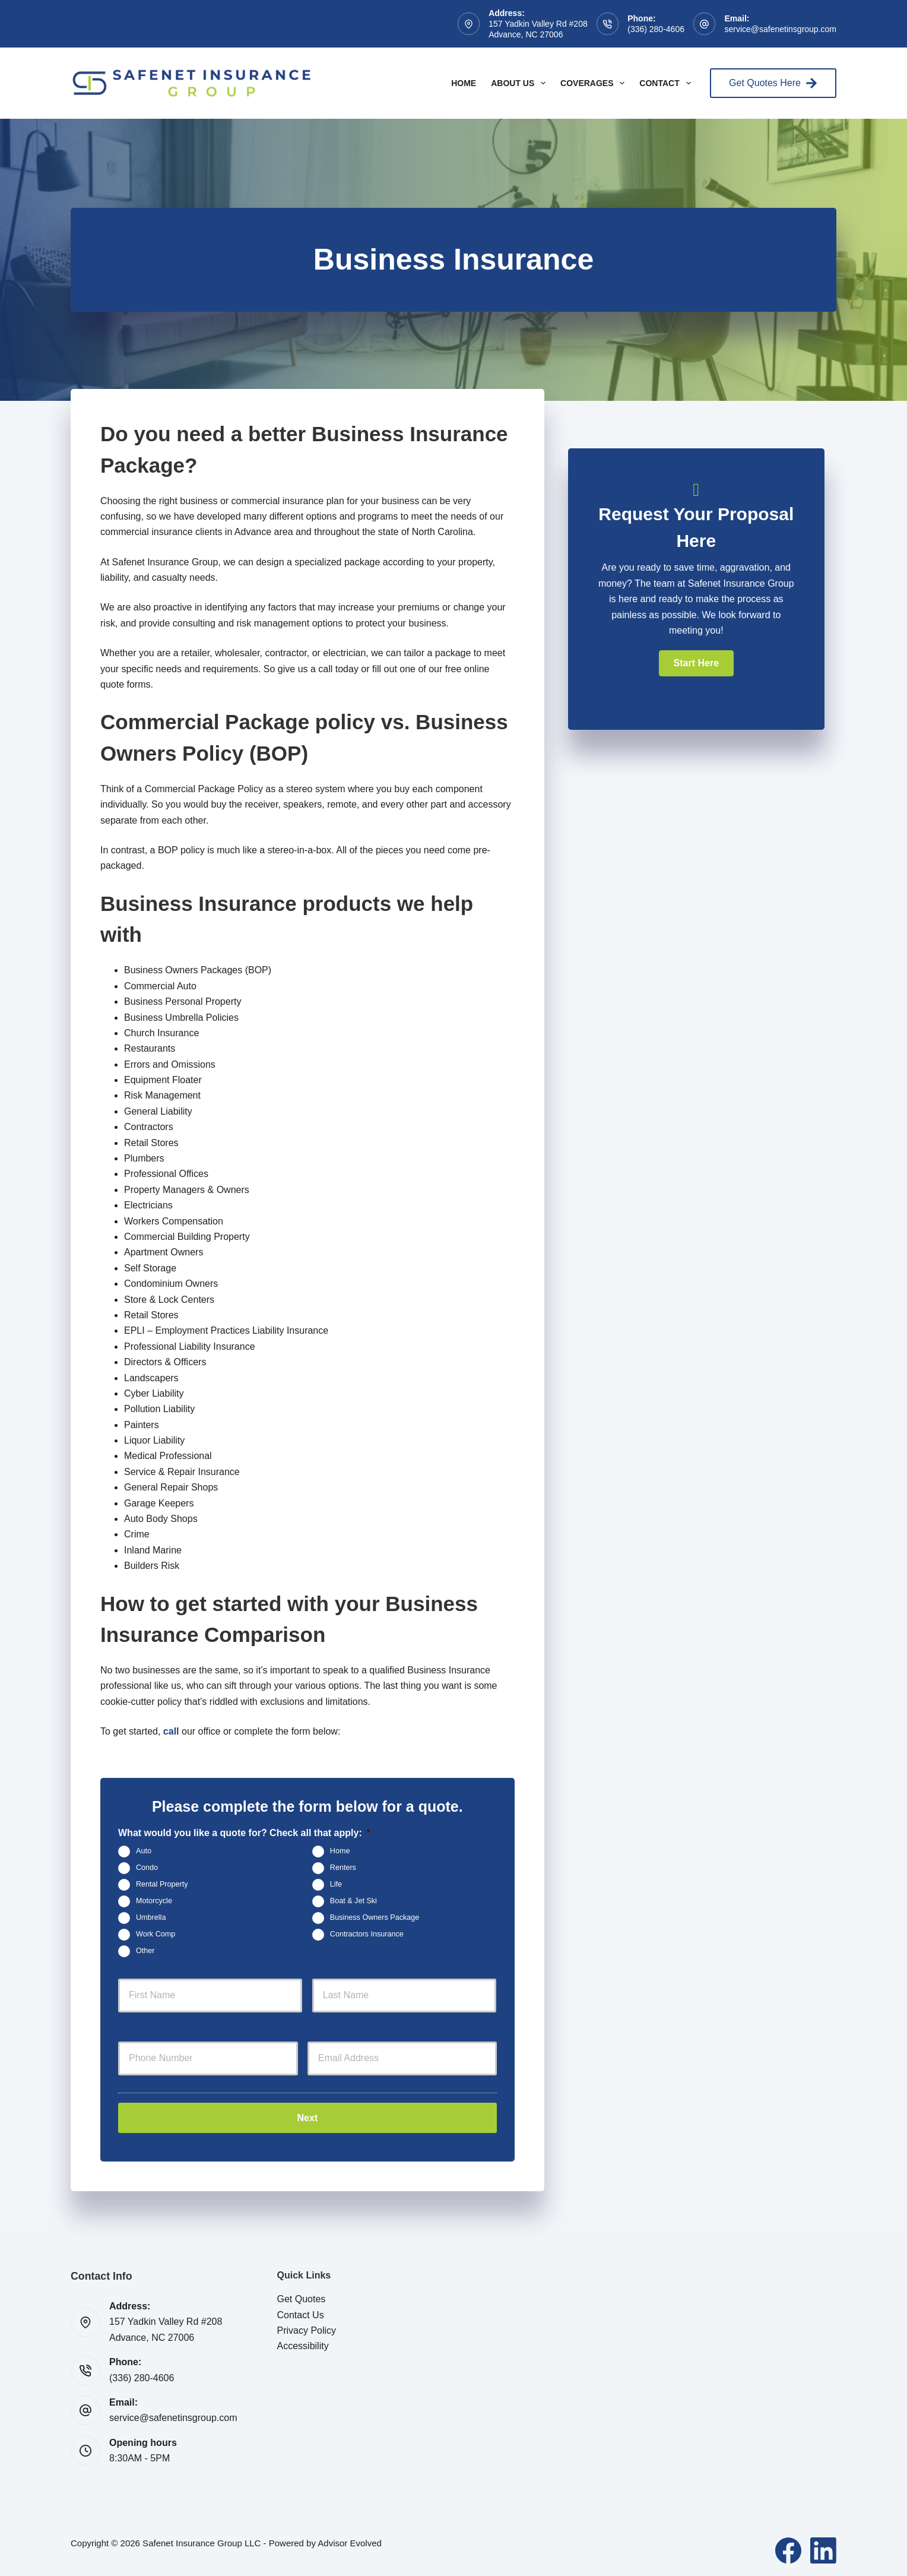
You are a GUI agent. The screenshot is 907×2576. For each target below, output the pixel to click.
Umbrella (151, 1917)
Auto (143, 1851)
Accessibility (303, 2344)
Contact (667, 83)
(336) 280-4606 (655, 29)
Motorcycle (154, 1901)
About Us (520, 83)
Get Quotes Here (773, 83)
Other (145, 1951)
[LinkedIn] (823, 2548)
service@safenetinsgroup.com (780, 29)
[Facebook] (788, 2548)
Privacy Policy (307, 2329)
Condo (147, 1867)
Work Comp (155, 1934)
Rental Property (162, 1884)
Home (463, 83)
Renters (343, 1867)
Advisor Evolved (350, 2541)
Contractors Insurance (367, 1934)
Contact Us (300, 2313)
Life (336, 1884)
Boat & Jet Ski (353, 1901)
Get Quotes (301, 2297)
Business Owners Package (375, 1917)
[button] (696, 663)
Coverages (594, 83)
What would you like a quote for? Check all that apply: (244, 1833)
